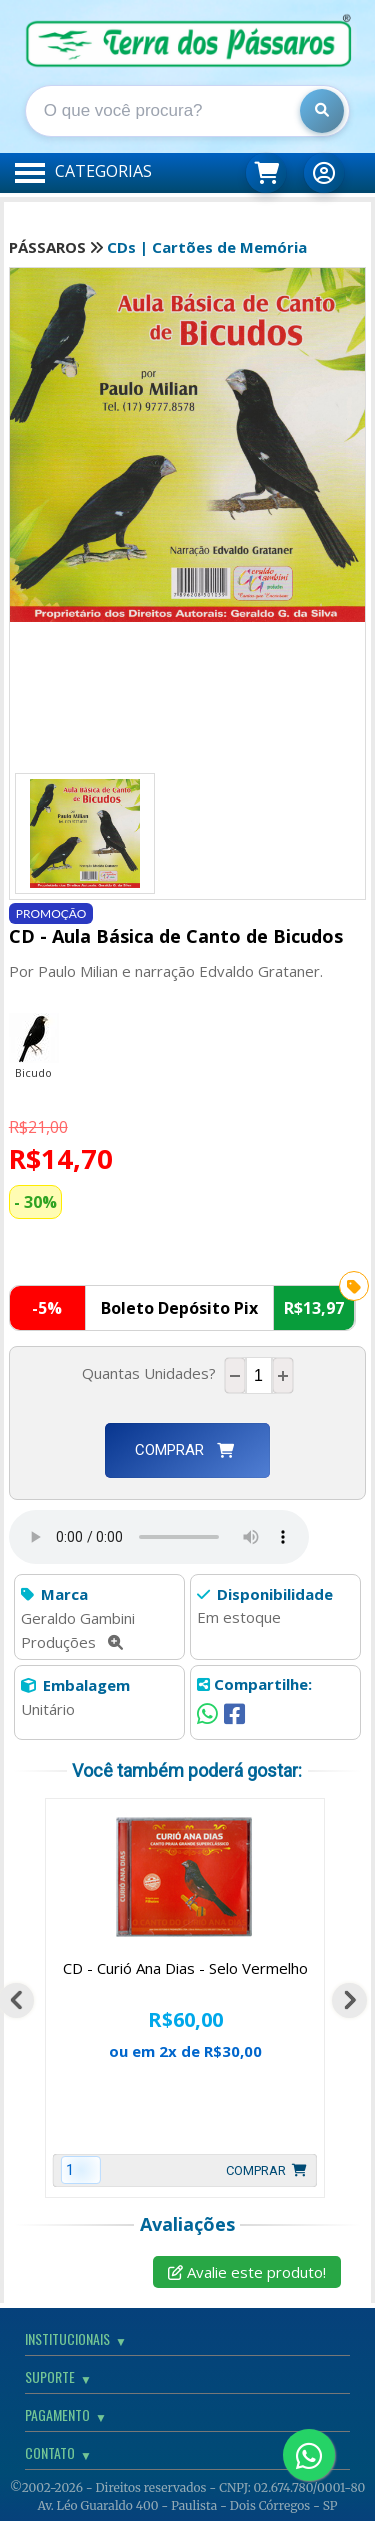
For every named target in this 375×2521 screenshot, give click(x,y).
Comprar (184, 1450)
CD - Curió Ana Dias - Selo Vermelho (185, 1968)
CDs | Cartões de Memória (207, 247)
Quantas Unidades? (153, 1373)
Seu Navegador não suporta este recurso (159, 1537)
